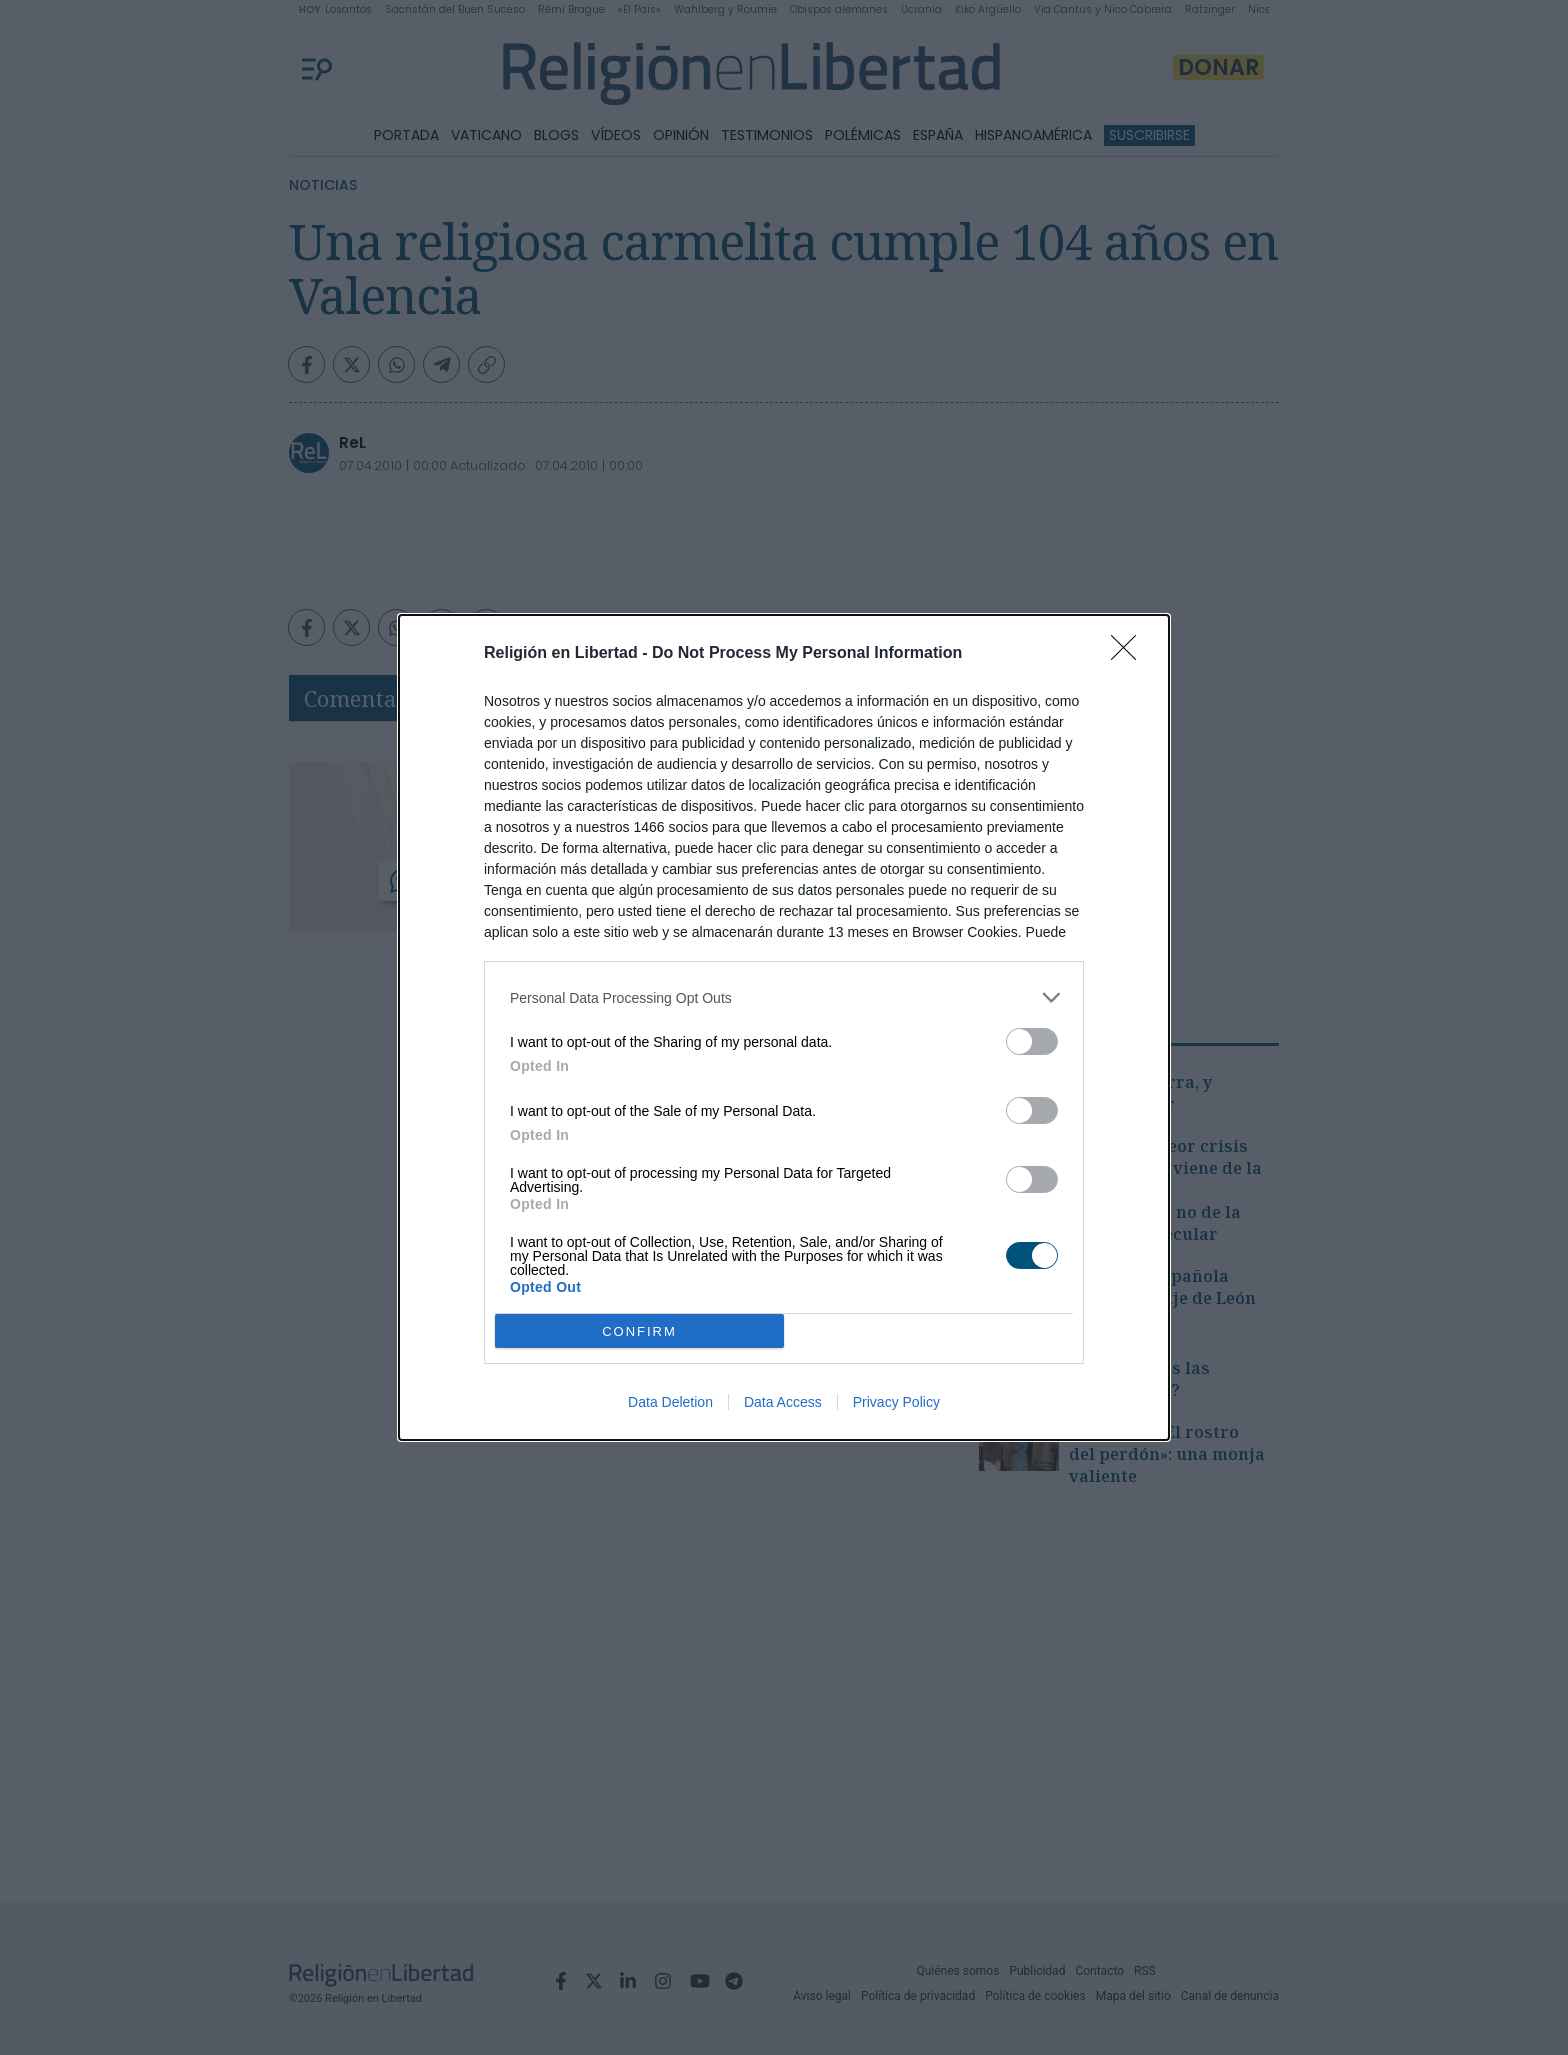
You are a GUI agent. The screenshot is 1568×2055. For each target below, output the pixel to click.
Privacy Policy (896, 1402)
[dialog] (784, 1027)
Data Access (783, 1402)
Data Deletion (670, 1402)
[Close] (1130, 654)
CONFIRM (639, 1331)
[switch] (1032, 1041)
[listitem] (784, 997)
